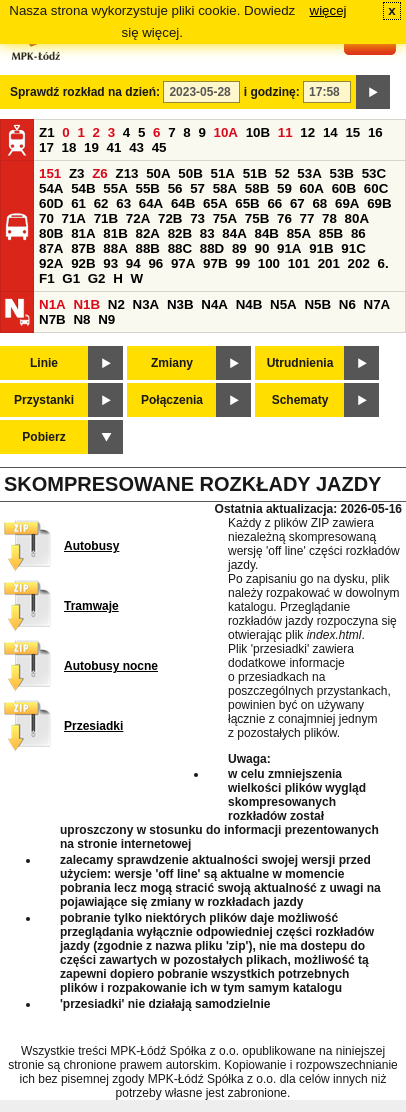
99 (242, 263)
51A (222, 173)
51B (255, 173)
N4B (249, 304)
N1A (52, 304)
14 (330, 132)
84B (266, 233)
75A (225, 218)
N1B (86, 304)
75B (257, 218)
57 (197, 188)
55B (147, 188)
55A (115, 188)
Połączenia (172, 400)
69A (347, 203)
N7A (377, 304)
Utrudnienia (300, 363)
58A (225, 188)
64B (183, 203)
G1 (71, 278)
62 (101, 203)
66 (274, 203)
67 (297, 203)
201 (329, 263)
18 (69, 147)
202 (359, 263)
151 (50, 173)
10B (258, 132)
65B (247, 203)
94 (133, 263)
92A (51, 263)
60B (344, 188)
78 (329, 218)
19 (91, 147)
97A (183, 263)
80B (51, 233)
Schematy (300, 400)
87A (51, 248)
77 (307, 218)
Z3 (77, 173)
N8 (81, 319)
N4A (214, 304)
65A (215, 203)
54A (51, 188)
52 (282, 173)
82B (180, 233)
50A (158, 173)
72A (138, 218)
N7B (52, 319)
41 (114, 147)
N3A (146, 304)
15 (352, 132)
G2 (97, 278)
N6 (347, 304)
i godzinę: (272, 92)
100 (269, 263)
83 (207, 233)
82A (147, 233)
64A (151, 203)
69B (379, 203)
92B (83, 263)
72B (170, 218)
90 (261, 248)
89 (239, 248)
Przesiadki (93, 726)
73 (197, 218)
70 (46, 218)
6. (383, 263)
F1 (47, 278)
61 (78, 203)
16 (375, 132)
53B (341, 173)
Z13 (126, 173)
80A (357, 218)
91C (353, 248)
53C (374, 173)
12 (307, 132)
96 (155, 263)
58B (257, 188)
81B (115, 233)
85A (299, 233)
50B (190, 173)
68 (319, 203)
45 (159, 147)
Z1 (47, 132)
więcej (328, 10)
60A (312, 188)
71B (106, 218)
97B (215, 263)
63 (123, 203)
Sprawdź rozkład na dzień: (85, 92)
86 (358, 233)
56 (175, 188)
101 (299, 263)
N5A (283, 304)
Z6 (100, 173)
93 (110, 263)
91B (321, 248)
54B (83, 188)
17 (46, 147)
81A (83, 233)
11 (285, 132)
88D (212, 248)
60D (51, 203)
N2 (116, 304)
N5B (317, 304)
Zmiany (172, 363)
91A (289, 248)
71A (74, 218)
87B (83, 248)
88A (115, 248)
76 (284, 218)
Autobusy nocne (111, 666)
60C (376, 188)
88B (147, 248)
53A (309, 173)
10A (226, 132)
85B (331, 233)
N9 (106, 319)
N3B (180, 304)
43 (136, 147)
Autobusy (91, 546)
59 (284, 188)
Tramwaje (91, 606)
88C (180, 248)
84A (234, 233)
